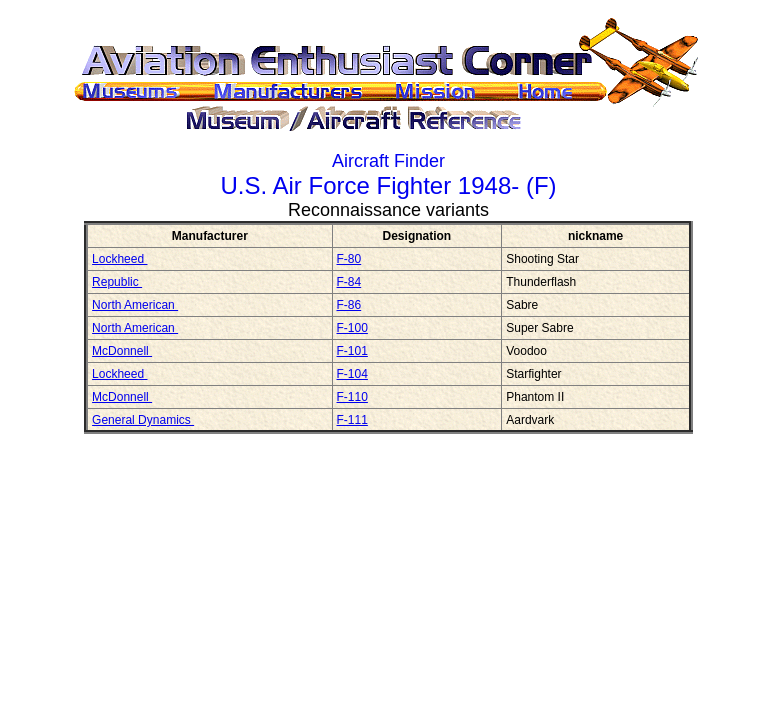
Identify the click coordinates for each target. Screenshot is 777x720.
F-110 (352, 397)
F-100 (352, 328)
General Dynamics (143, 420)
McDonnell (122, 351)
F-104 (352, 374)
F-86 (349, 305)
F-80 (349, 259)
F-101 (352, 351)
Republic (117, 282)
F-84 (349, 282)
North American (135, 305)
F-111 (352, 420)
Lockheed (119, 259)
